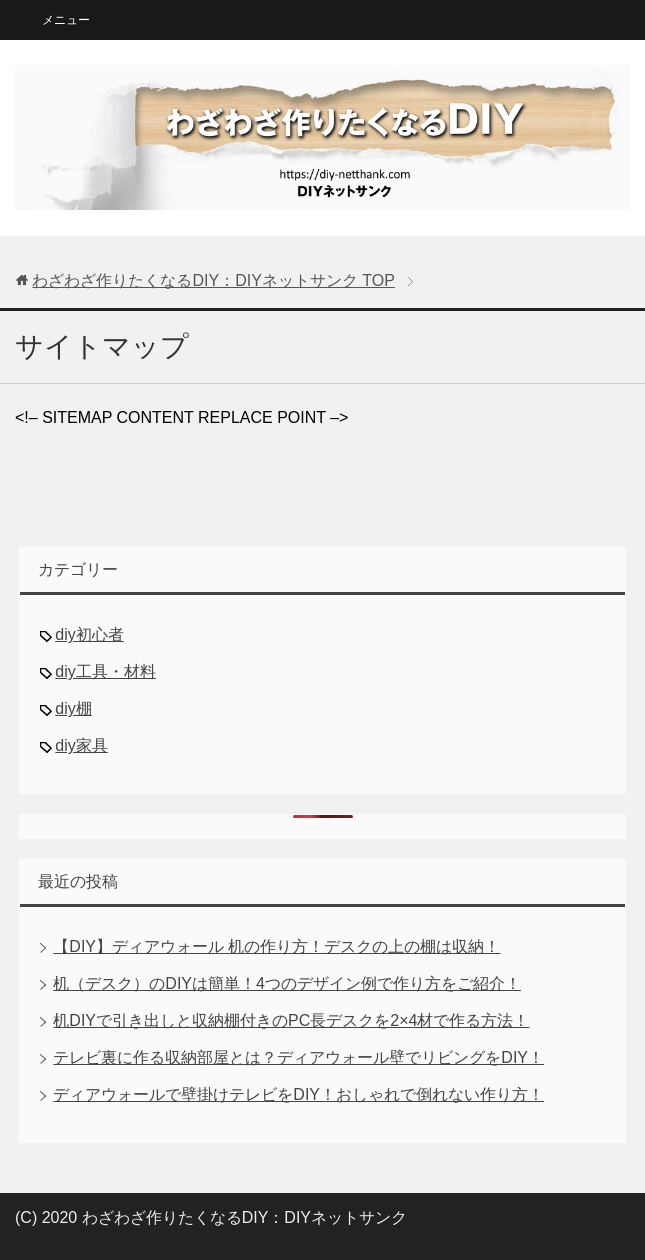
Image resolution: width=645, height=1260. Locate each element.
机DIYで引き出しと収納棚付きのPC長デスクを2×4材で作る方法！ (291, 1020)
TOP (213, 280)
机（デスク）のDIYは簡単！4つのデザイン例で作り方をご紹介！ (287, 983)
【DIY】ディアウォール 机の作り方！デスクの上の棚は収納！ (276, 946)
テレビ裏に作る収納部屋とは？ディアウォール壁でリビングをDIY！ (298, 1057)
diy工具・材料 (105, 671)
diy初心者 (89, 634)
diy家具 (81, 745)
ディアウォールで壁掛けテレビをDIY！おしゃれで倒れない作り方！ (298, 1094)
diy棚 (73, 708)
